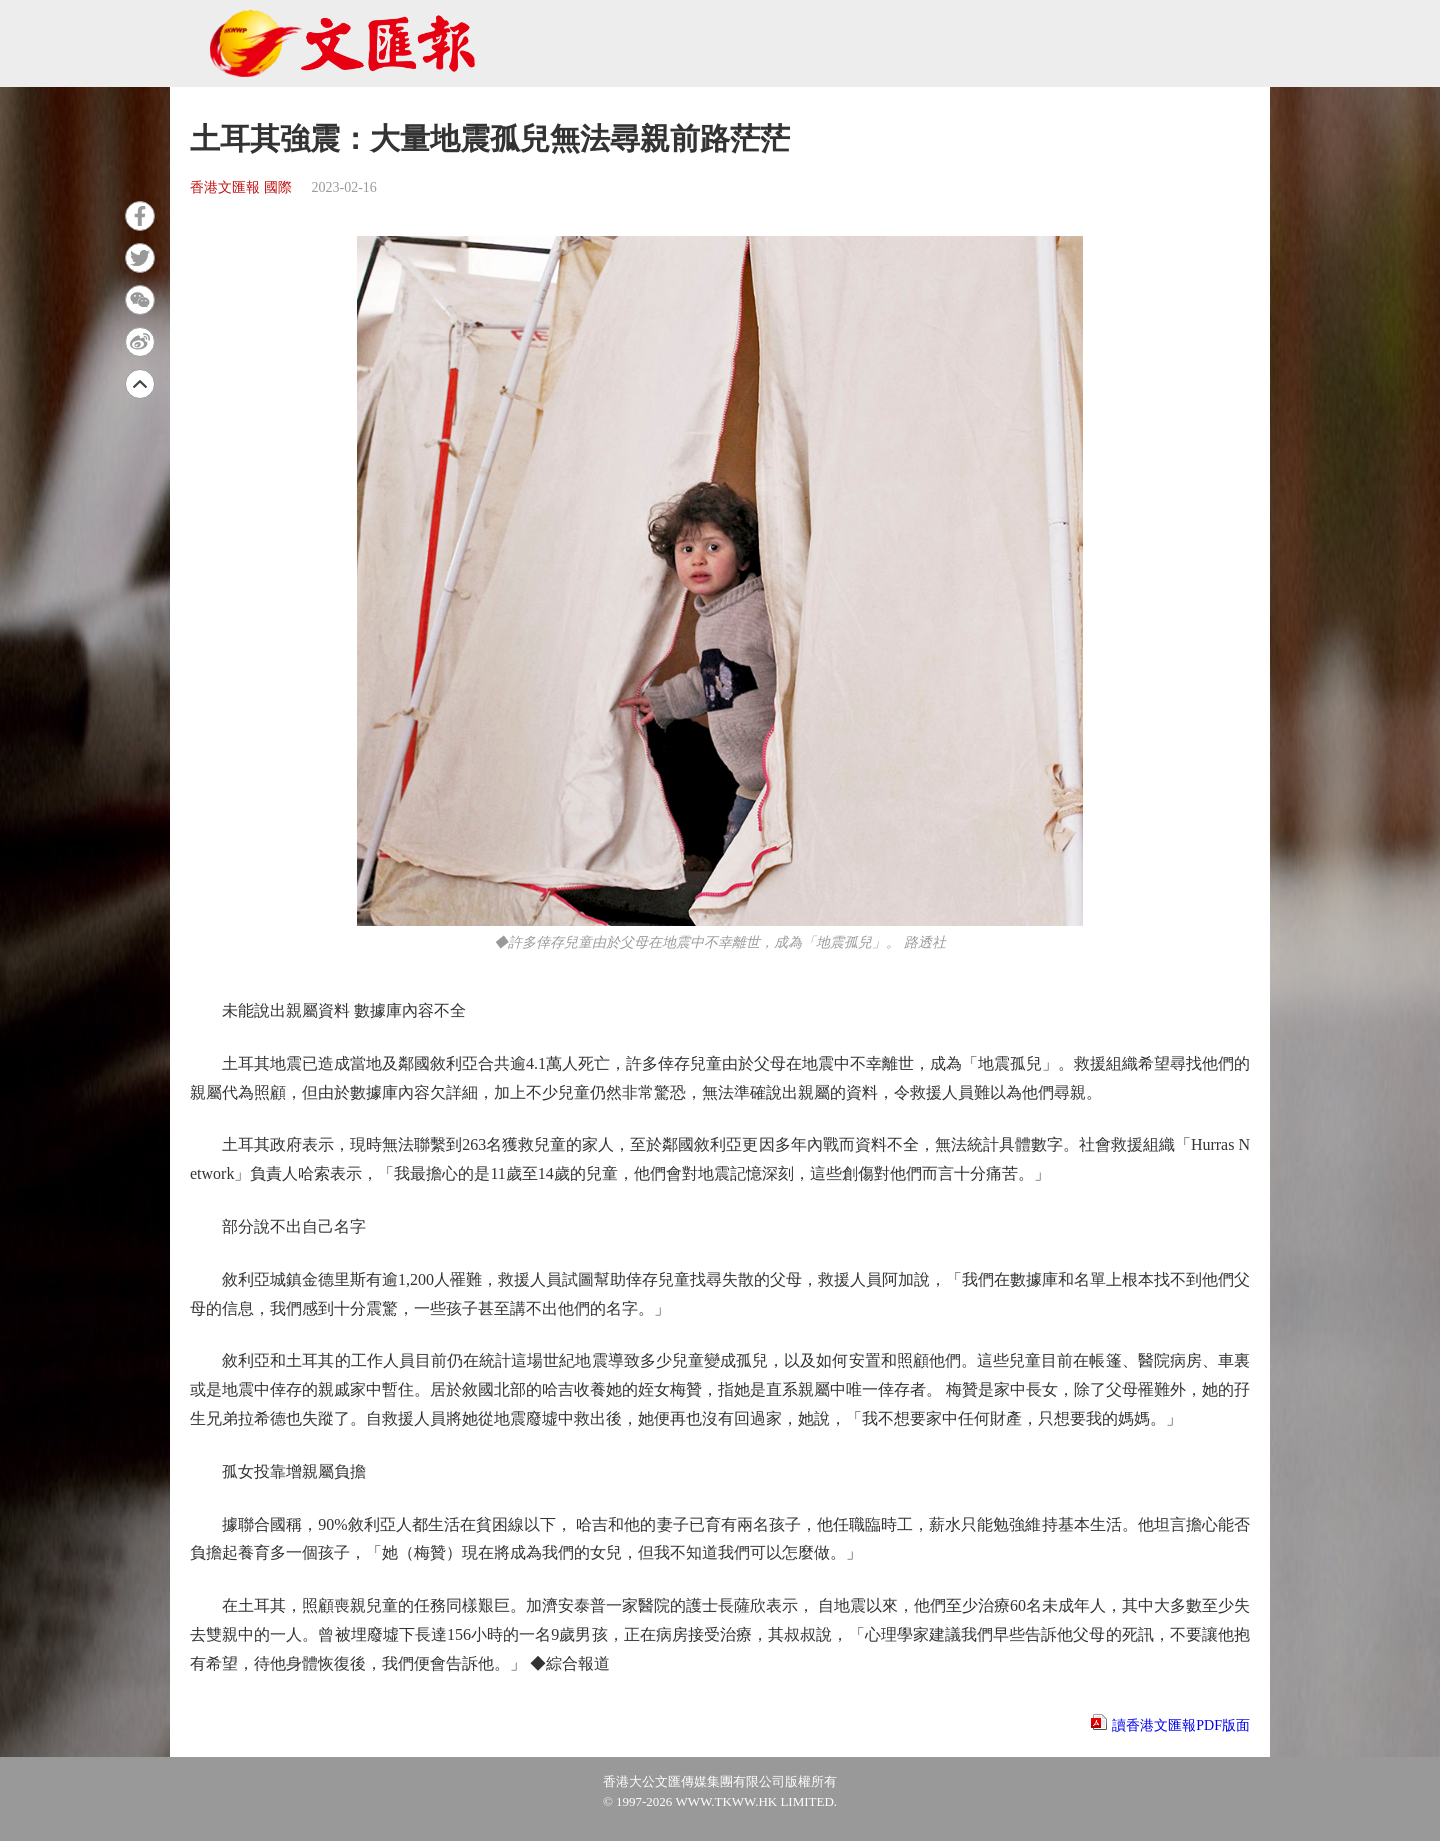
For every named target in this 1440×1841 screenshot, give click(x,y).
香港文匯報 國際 (241, 187)
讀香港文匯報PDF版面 (1181, 1725)
